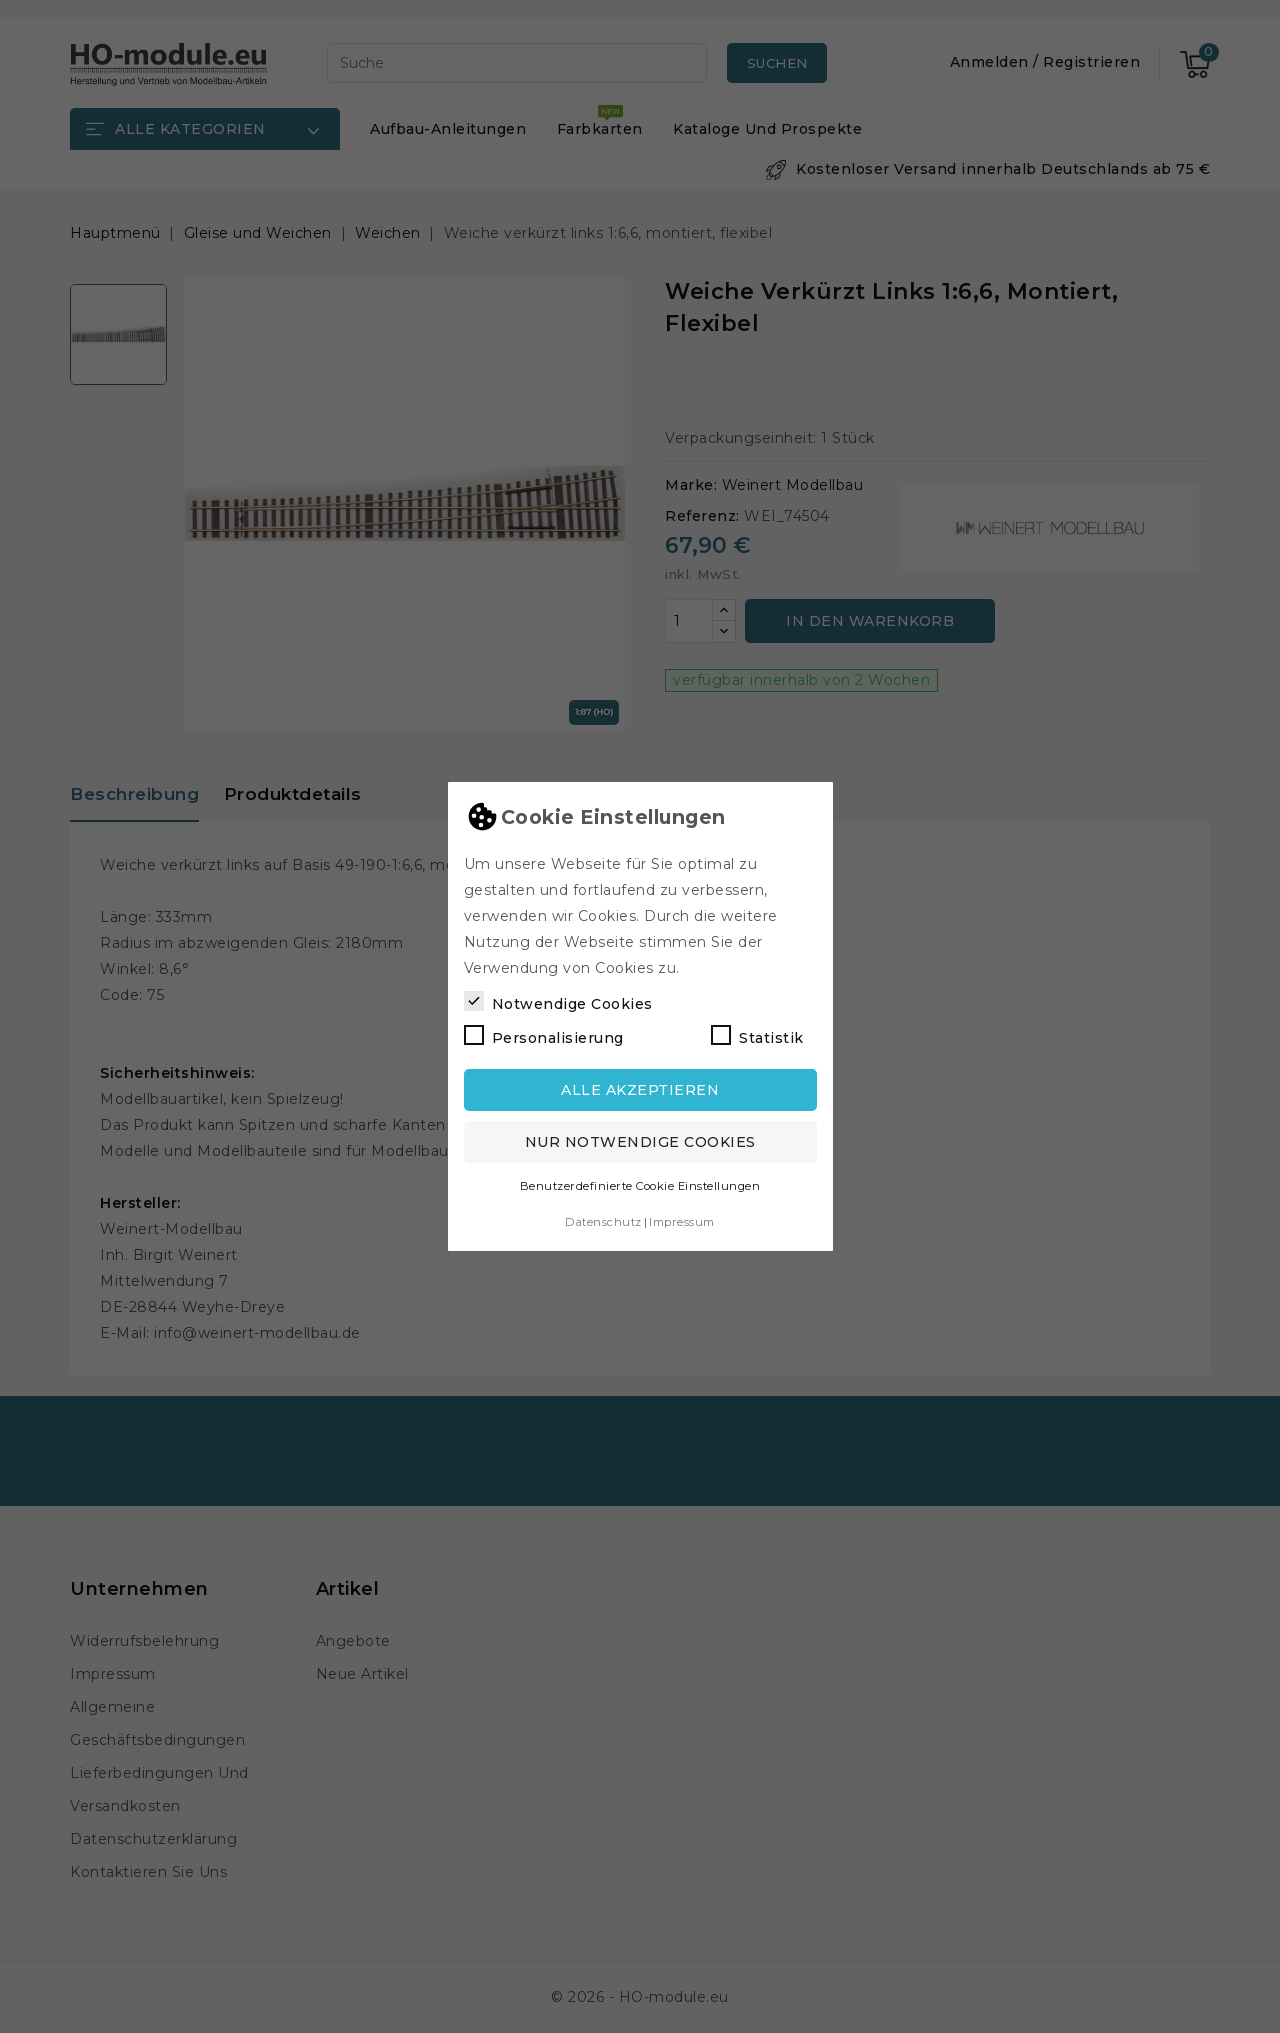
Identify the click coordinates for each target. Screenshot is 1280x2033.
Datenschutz (603, 1222)
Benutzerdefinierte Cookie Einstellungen (640, 1186)
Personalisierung (544, 1036)
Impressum (682, 1222)
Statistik (757, 1036)
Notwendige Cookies (558, 1002)
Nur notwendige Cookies (640, 1142)
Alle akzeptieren (640, 1090)
